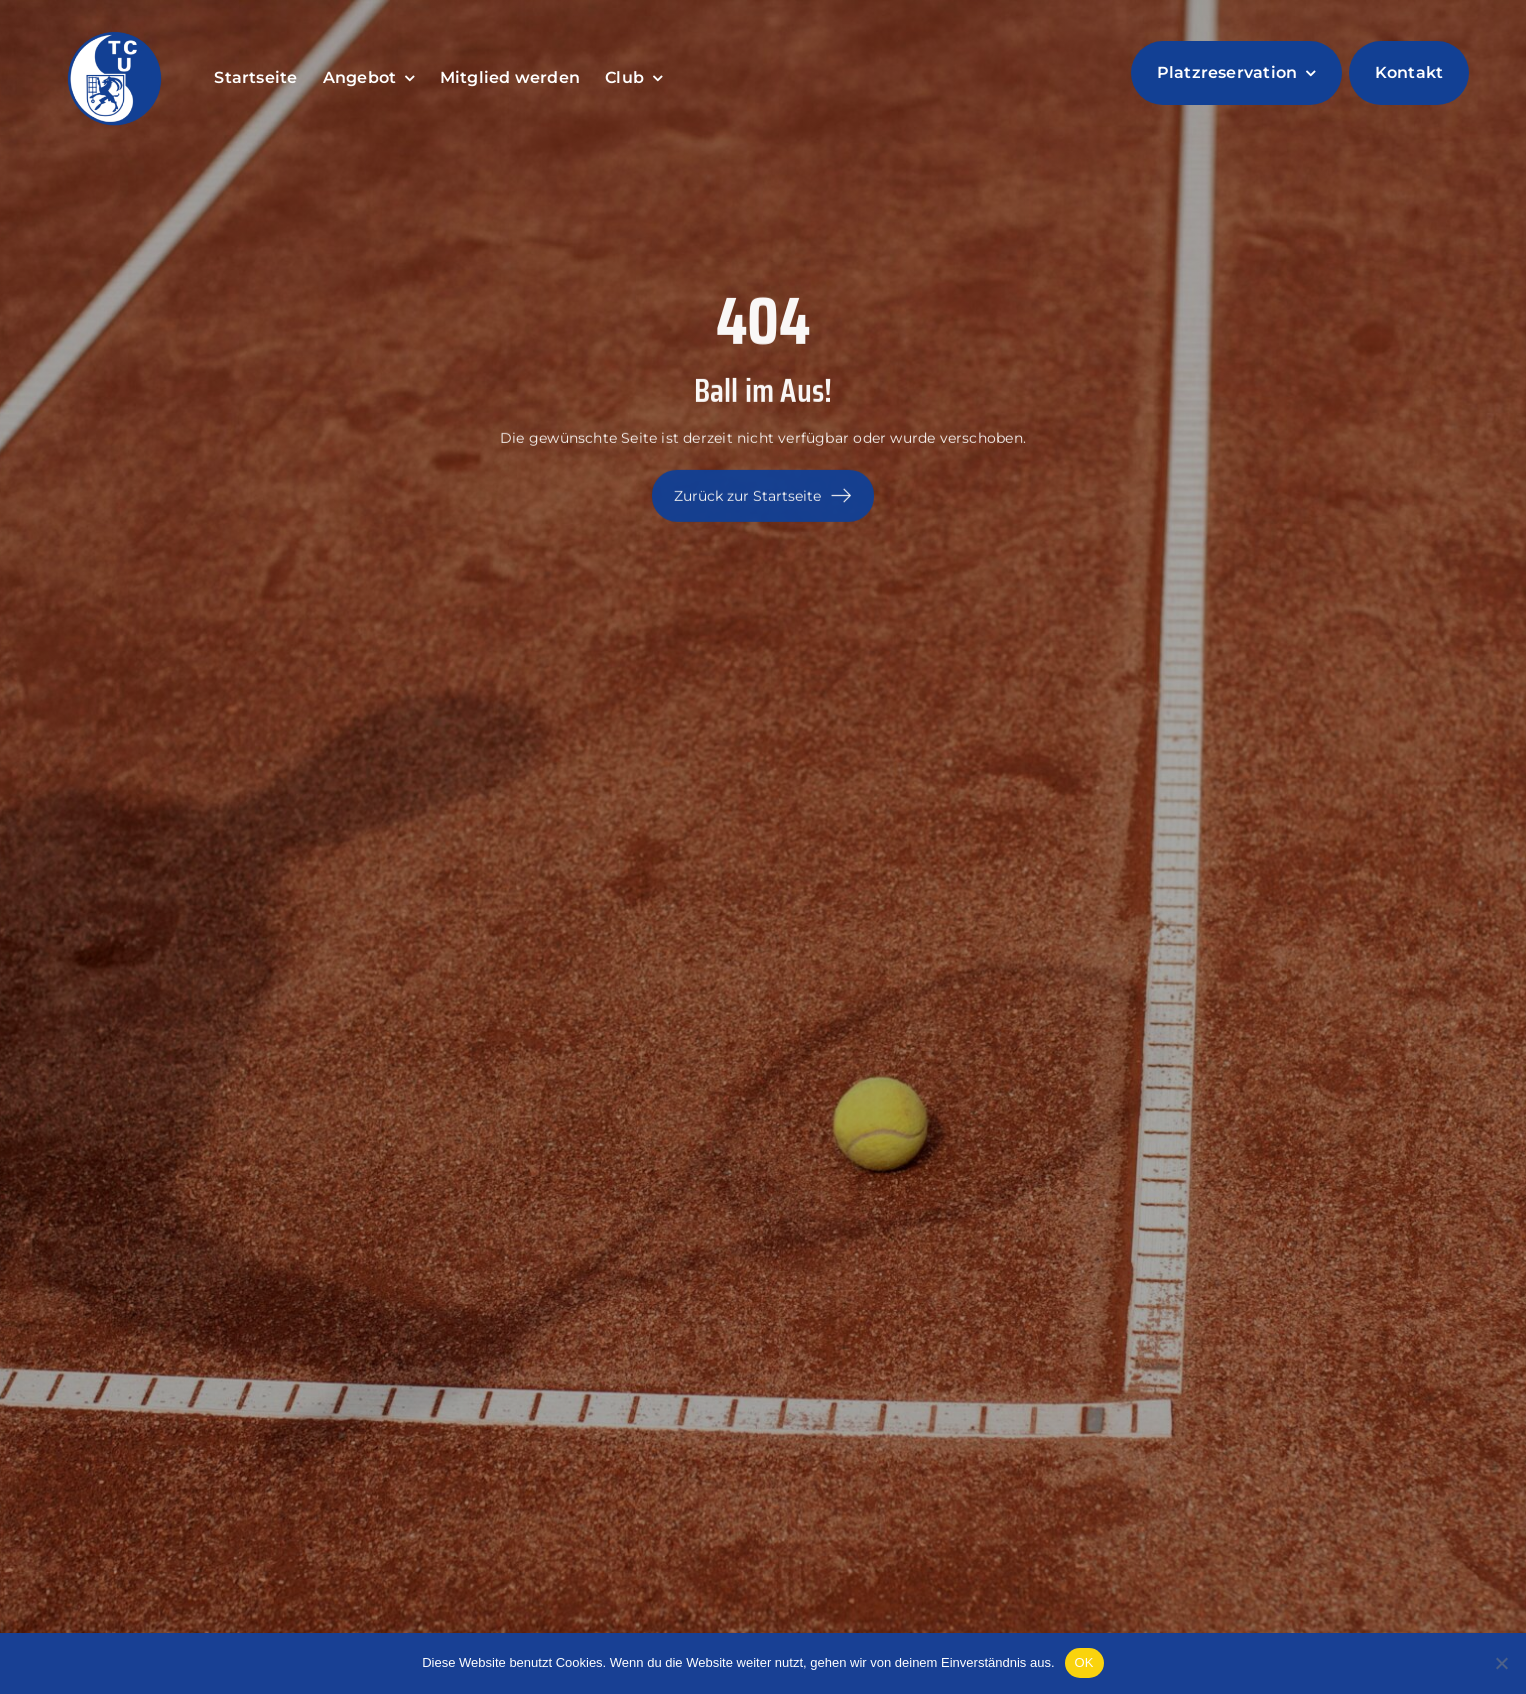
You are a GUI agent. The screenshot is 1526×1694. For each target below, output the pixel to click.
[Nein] (1501, 1663)
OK (1084, 1662)
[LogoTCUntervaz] (115, 32)
